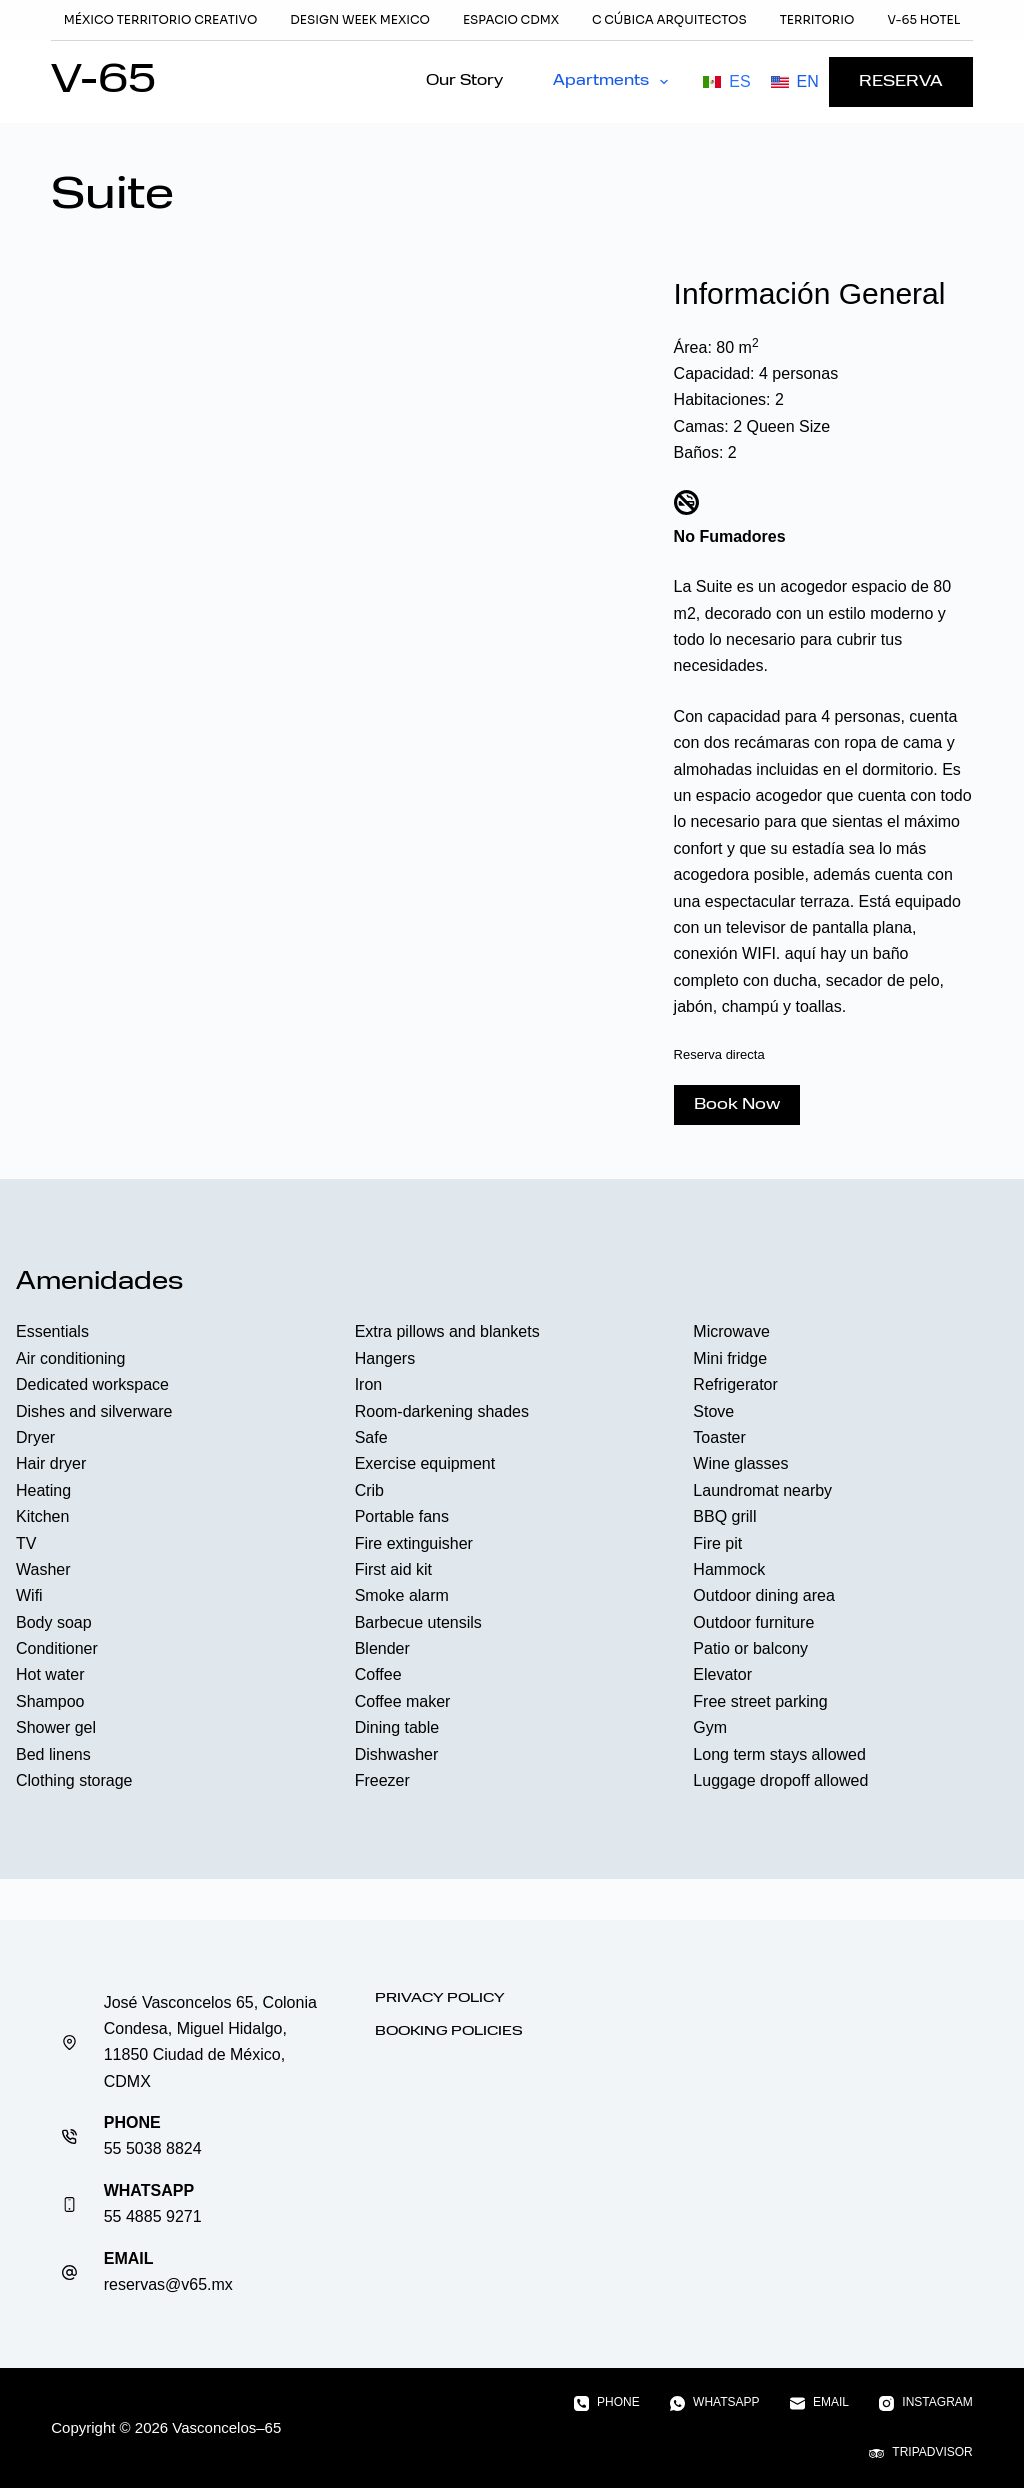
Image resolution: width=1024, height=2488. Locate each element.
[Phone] (607, 2403)
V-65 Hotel (923, 19)
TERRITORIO (817, 19)
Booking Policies (449, 2031)
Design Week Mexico (360, 19)
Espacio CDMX (511, 19)
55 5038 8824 (153, 2148)
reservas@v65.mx (168, 2284)
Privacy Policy (440, 1998)
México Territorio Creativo (161, 19)
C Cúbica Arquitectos (669, 19)
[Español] (726, 82)
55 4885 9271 (153, 2216)
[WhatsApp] (715, 2403)
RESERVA (901, 82)
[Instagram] (926, 2403)
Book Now (737, 1105)
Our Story (464, 81)
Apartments (614, 82)
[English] (795, 82)
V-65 (103, 82)
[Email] (819, 2403)
